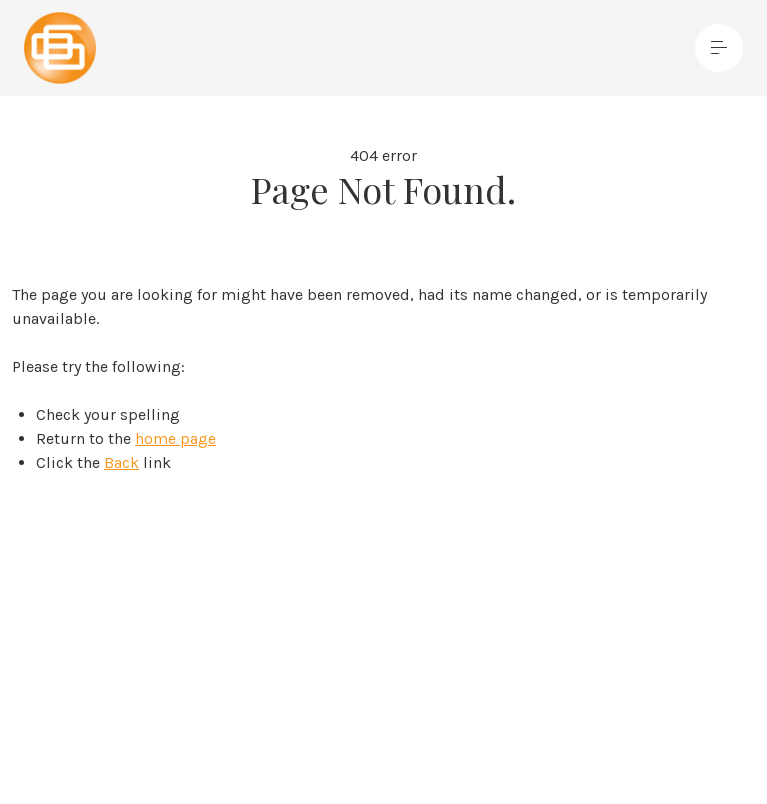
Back (121, 462)
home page (175, 438)
